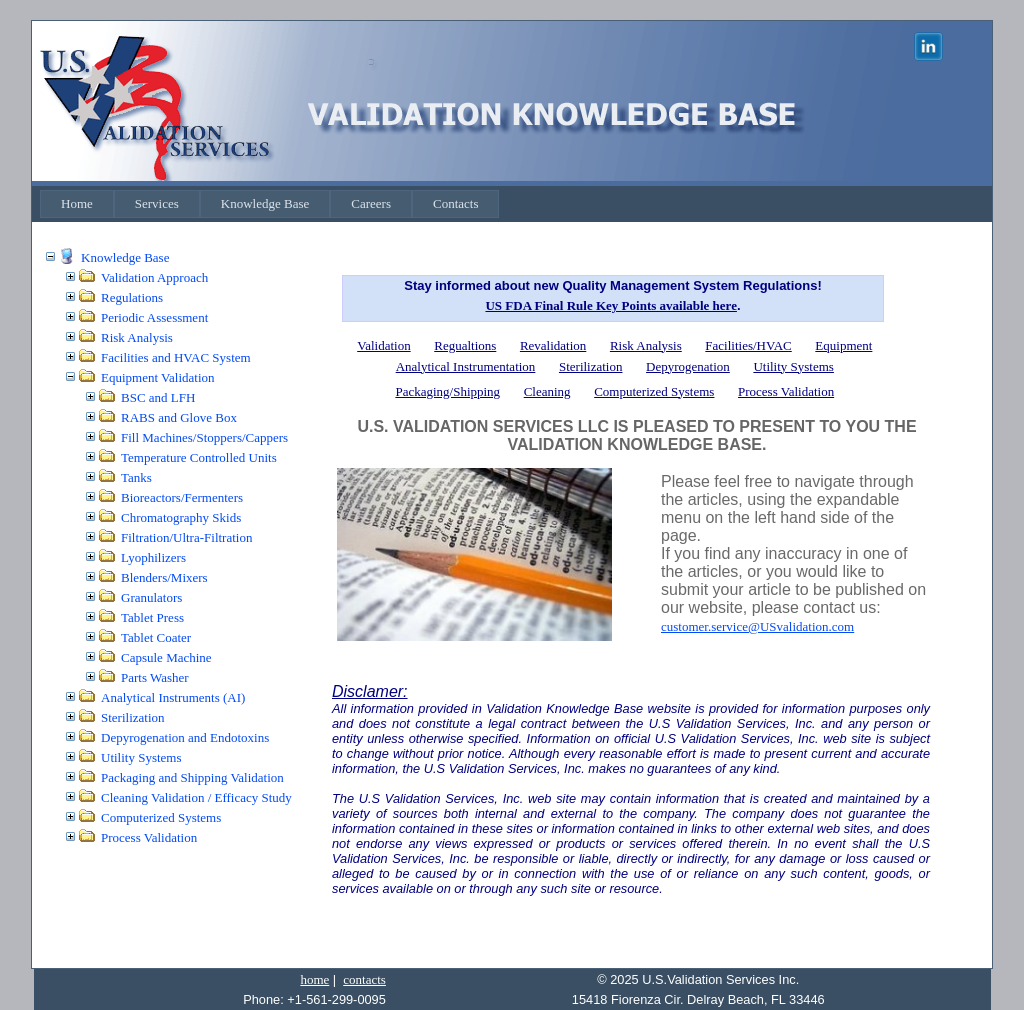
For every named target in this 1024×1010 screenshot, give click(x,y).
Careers (371, 203)
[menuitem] (77, 204)
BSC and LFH (158, 397)
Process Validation (149, 837)
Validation (383, 345)
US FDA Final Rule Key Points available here (610, 305)
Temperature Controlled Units (199, 457)
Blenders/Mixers (164, 577)
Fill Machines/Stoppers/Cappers (204, 437)
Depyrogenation (688, 366)
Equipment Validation (158, 377)
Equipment (843, 345)
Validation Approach (154, 277)
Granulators (151, 597)
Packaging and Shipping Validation (192, 777)
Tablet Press (152, 617)
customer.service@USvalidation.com (757, 626)
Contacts (456, 203)
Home (77, 203)
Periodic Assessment (154, 317)
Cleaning (547, 391)
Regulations (132, 297)
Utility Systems (141, 757)
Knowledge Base (265, 203)
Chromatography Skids (181, 517)
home (314, 979)
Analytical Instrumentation (466, 366)
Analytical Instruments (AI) (173, 697)
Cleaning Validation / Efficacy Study (196, 797)
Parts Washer (155, 677)
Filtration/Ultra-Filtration (186, 537)
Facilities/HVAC (748, 345)
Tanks (136, 477)
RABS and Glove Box (179, 417)
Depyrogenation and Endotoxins (185, 737)
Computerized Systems (161, 817)
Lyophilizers (153, 557)
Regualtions (465, 345)
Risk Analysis (137, 337)
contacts (364, 979)
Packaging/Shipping (447, 391)
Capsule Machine (166, 657)
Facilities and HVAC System (176, 357)
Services (157, 203)
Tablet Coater (156, 637)
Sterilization (133, 717)
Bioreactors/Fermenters (182, 497)
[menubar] (269, 204)
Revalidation (553, 345)
